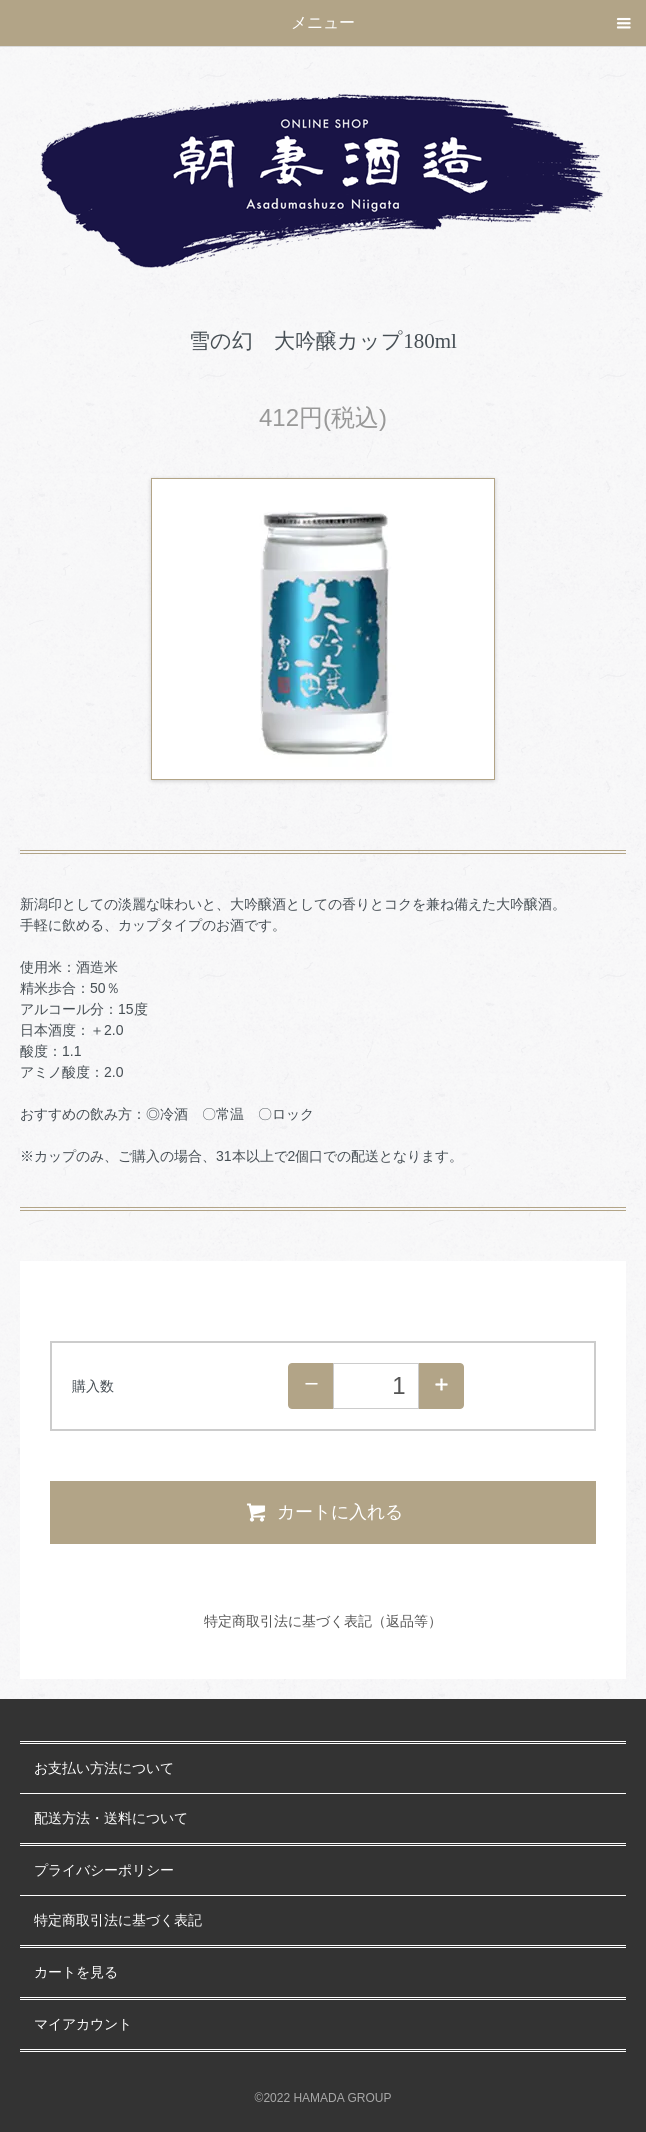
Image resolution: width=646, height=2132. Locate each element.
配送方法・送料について (111, 1818)
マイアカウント (83, 2024)
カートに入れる (323, 1512)
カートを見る (76, 1972)
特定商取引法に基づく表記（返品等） (323, 1621)
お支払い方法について (104, 1768)
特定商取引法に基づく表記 (118, 1920)
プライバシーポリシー (104, 1870)
